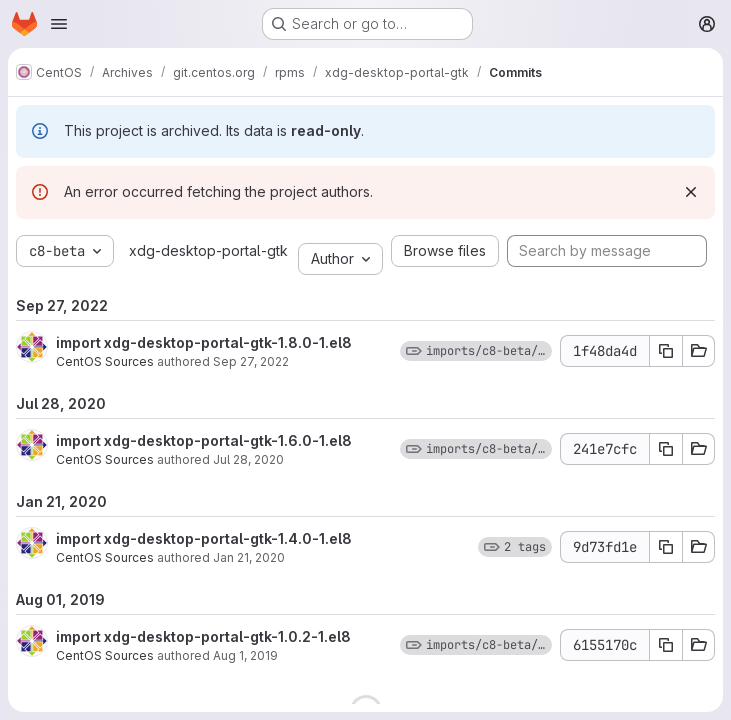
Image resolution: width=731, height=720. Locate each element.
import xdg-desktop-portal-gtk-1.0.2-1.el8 (203, 636)
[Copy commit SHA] (666, 351)
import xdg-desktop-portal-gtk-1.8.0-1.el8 (204, 342)
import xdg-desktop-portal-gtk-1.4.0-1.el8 (204, 538)
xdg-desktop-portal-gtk (208, 250)
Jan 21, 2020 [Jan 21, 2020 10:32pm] (249, 557)
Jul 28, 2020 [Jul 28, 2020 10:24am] (248, 459)
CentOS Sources (105, 361)
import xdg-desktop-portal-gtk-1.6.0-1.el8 (204, 440)
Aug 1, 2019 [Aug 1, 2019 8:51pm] (245, 655)
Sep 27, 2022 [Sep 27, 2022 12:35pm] (251, 361)
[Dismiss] (691, 192)
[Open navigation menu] (59, 24)
